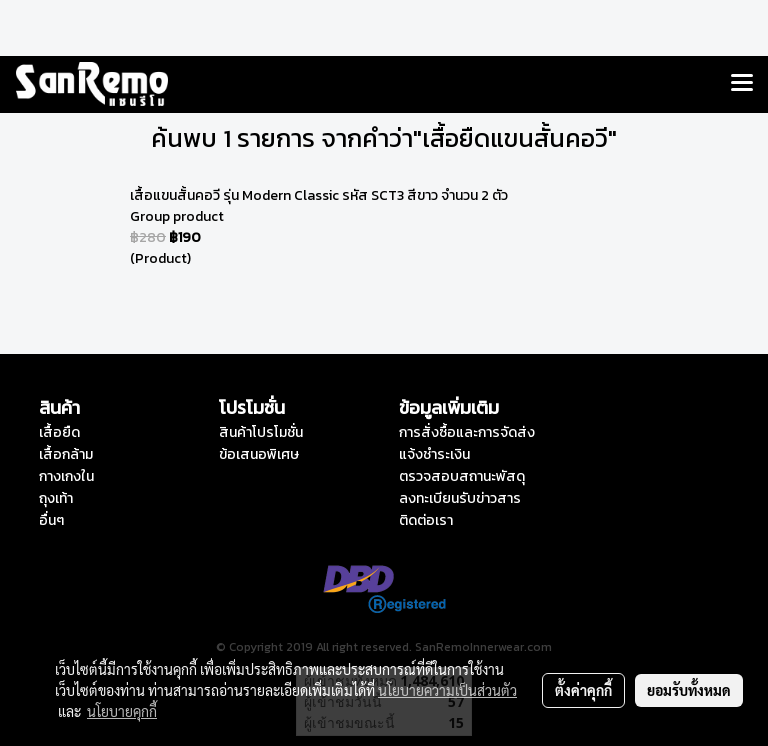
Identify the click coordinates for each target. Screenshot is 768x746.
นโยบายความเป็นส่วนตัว (447, 690)
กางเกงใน (66, 476)
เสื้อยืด (59, 432)
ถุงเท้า (56, 498)
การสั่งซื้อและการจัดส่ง (467, 432)
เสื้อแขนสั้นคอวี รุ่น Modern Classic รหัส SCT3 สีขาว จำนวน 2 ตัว (319, 195)
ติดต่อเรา (426, 520)
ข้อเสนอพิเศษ (259, 454)
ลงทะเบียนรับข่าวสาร (460, 498)
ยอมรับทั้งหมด (689, 690)
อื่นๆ (51, 520)
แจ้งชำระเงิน (434, 454)
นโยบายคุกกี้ (122, 711)
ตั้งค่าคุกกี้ (583, 690)
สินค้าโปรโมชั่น (261, 432)
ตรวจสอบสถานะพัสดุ (462, 476)
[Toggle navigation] (742, 84)
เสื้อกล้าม (66, 454)
